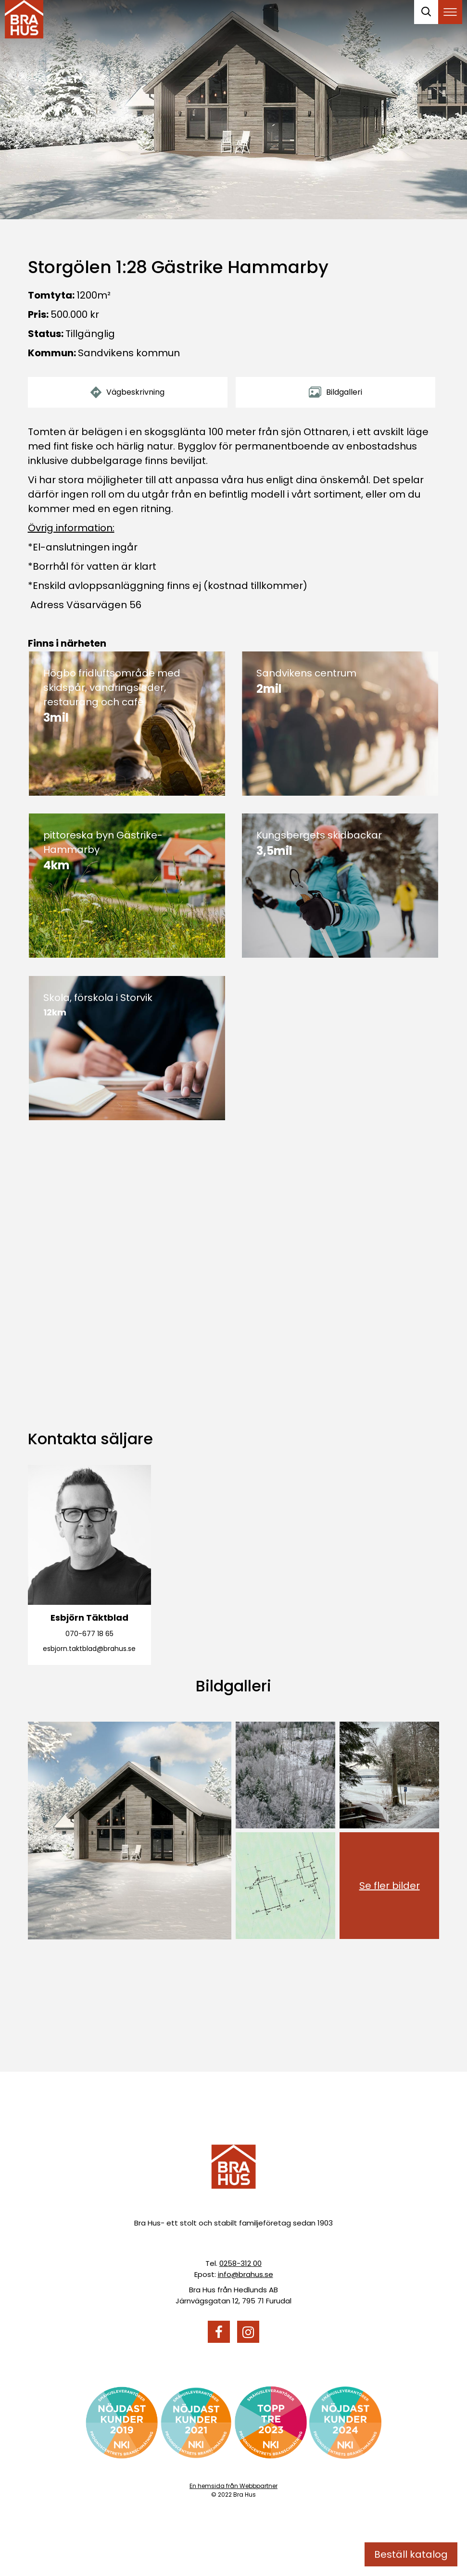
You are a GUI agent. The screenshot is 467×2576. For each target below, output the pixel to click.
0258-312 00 (240, 2263)
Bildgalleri (335, 392)
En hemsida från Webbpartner (233, 2486)
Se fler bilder (389, 1885)
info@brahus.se (245, 2274)
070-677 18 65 (89, 1633)
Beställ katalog (411, 2554)
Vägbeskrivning (127, 392)
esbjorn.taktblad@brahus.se (89, 1648)
